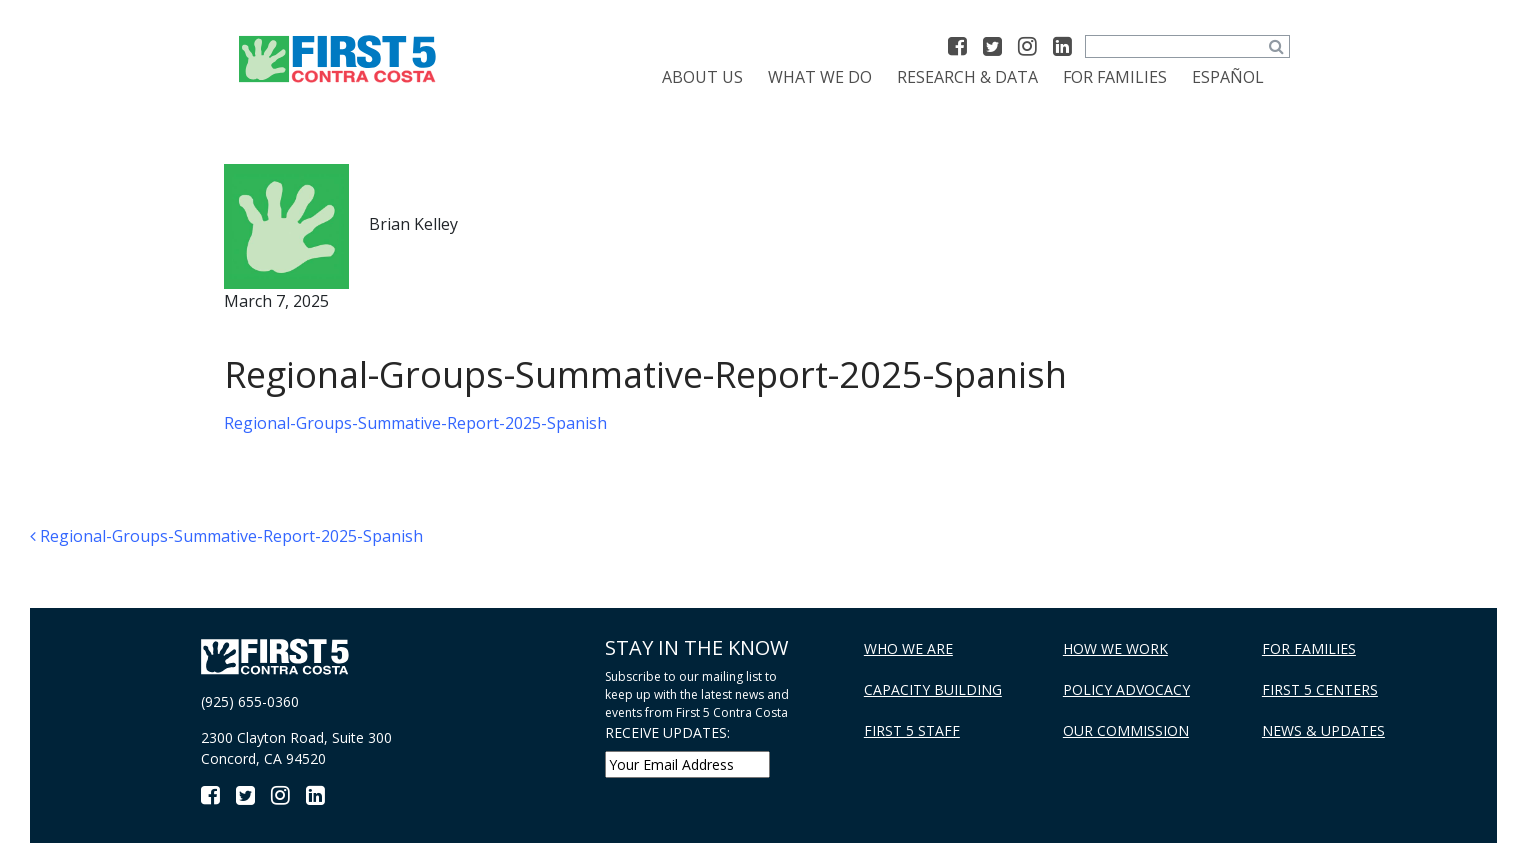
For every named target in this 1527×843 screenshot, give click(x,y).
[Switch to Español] (1228, 77)
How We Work (1115, 648)
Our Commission (1126, 730)
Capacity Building (933, 689)
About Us (702, 77)
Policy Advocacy (1126, 689)
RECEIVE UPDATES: (667, 732)
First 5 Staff (912, 730)
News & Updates (1323, 730)
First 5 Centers (1320, 689)
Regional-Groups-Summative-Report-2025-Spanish (415, 423)
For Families (1115, 77)
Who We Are (908, 648)
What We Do (820, 77)
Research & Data (967, 77)
